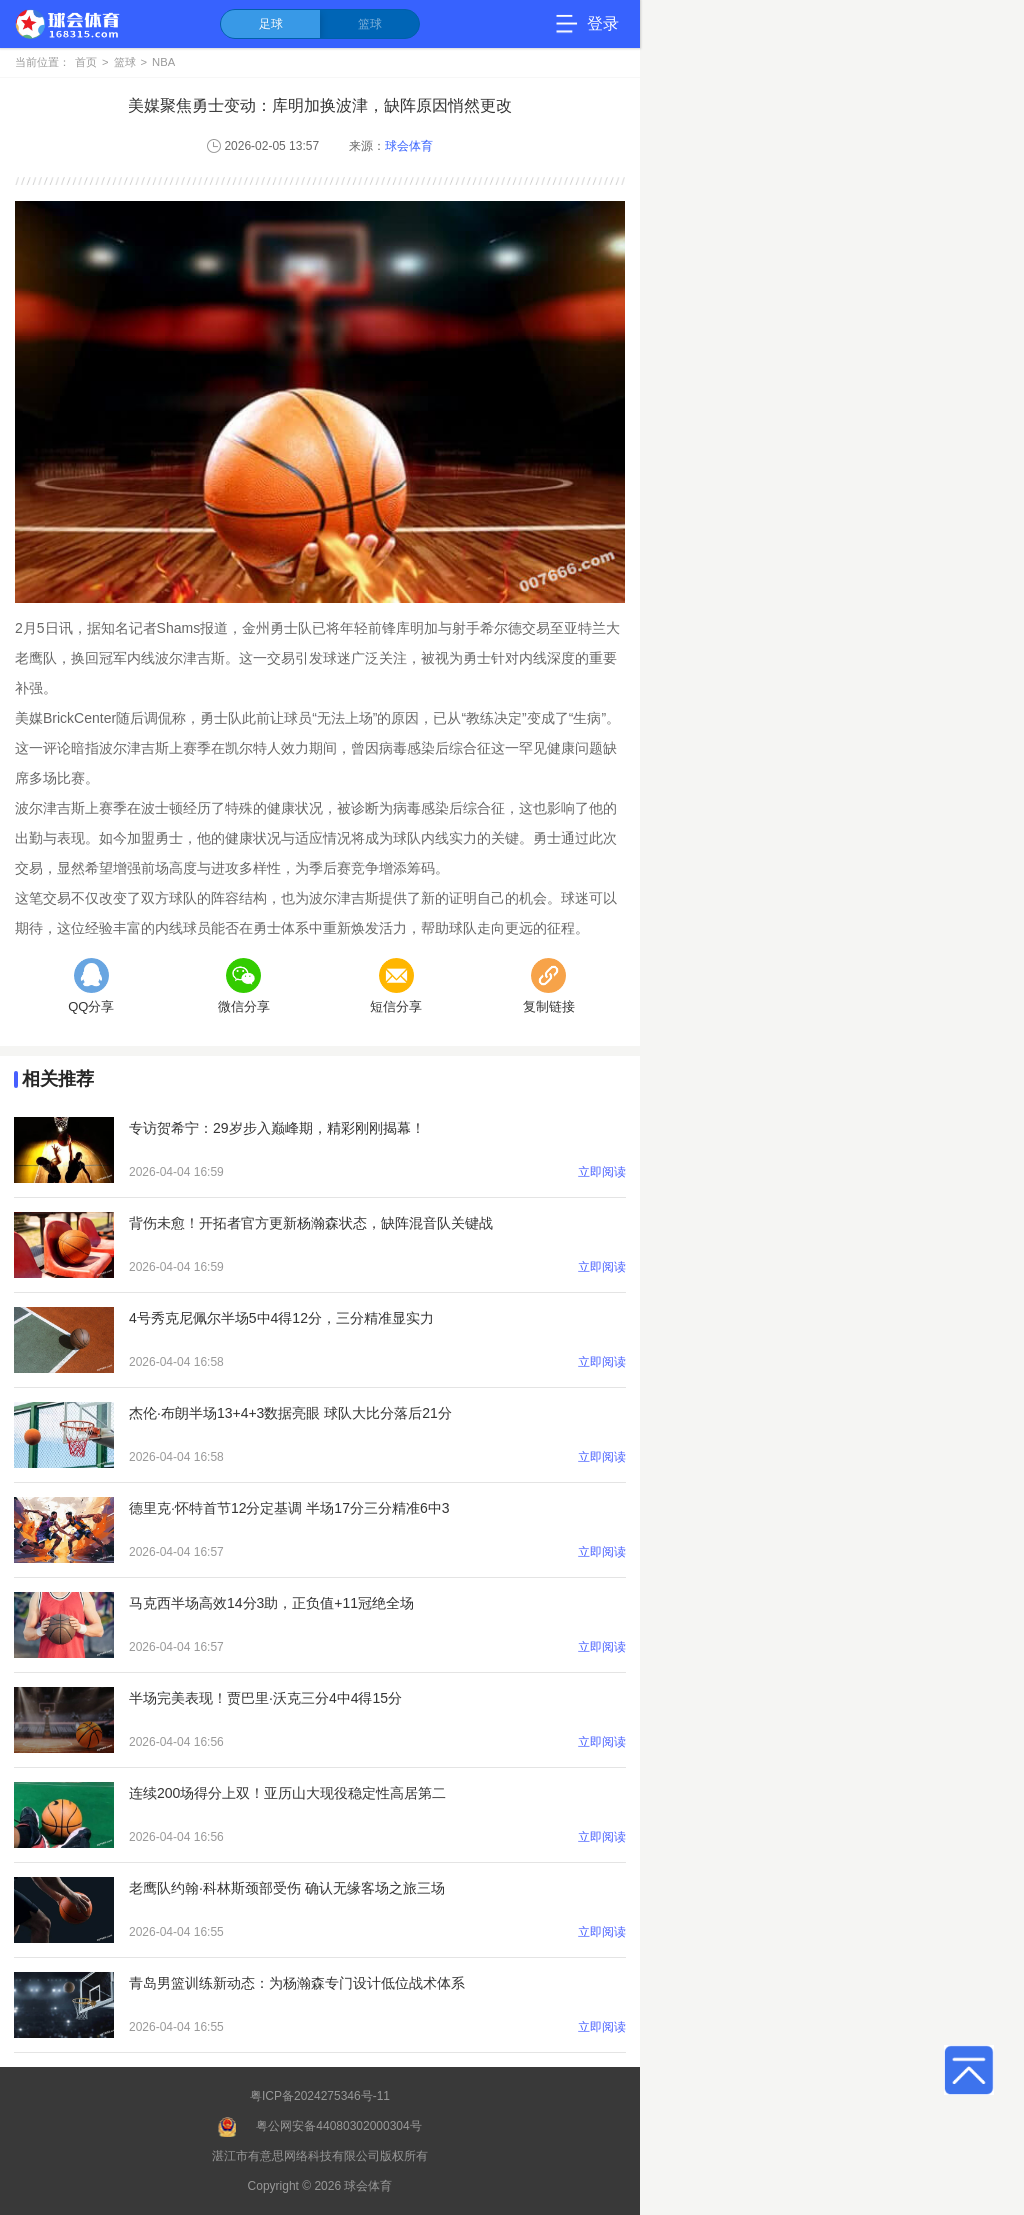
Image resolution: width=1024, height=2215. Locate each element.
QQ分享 (91, 986)
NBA (163, 62)
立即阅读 (602, 1172)
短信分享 (396, 986)
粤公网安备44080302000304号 (338, 2126)
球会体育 (409, 146)
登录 (603, 23)
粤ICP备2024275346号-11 (320, 2096)
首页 (86, 62)
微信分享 (244, 986)
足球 (271, 24)
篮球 (370, 24)
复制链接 (549, 986)
